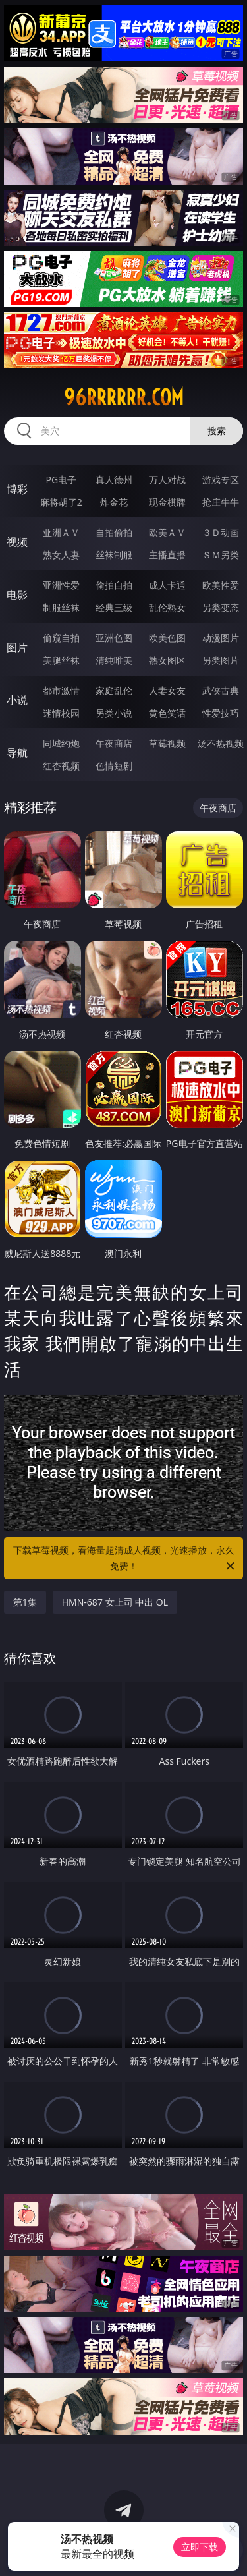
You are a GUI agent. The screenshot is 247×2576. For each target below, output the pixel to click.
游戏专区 (220, 479)
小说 (17, 700)
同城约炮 (61, 743)
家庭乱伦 (114, 690)
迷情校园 (61, 713)
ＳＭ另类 (220, 554)
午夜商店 (114, 743)
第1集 (25, 1602)
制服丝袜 (61, 607)
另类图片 (220, 660)
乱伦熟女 (167, 607)
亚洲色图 (114, 637)
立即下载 (199, 2546)
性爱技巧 (220, 713)
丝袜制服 (114, 554)
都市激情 (61, 690)
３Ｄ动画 (220, 532)
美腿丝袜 (61, 660)
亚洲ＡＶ (61, 532)
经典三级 (114, 607)
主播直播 (167, 554)
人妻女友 (167, 690)
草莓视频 (167, 743)
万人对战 (167, 479)
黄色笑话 (167, 713)
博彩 (17, 489)
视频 (17, 542)
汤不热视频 (221, 743)
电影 (17, 594)
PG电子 (60, 479)
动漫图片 (220, 637)
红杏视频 (61, 765)
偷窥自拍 (61, 637)
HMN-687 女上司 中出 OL (115, 1602)
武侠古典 (220, 690)
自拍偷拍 (114, 532)
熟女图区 (167, 660)
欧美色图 (167, 637)
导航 (17, 753)
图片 (17, 647)
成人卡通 (167, 585)
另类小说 (114, 713)
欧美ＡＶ (167, 532)
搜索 (216, 430)
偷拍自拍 (114, 585)
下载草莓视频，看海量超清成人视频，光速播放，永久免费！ (125, 1559)
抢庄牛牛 (220, 502)
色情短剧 (114, 765)
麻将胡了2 (61, 502)
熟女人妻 (61, 554)
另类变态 (220, 607)
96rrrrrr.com (124, 397)
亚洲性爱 (61, 585)
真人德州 (114, 479)
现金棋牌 (167, 502)
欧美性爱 (220, 585)
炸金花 (114, 502)
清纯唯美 (114, 660)
